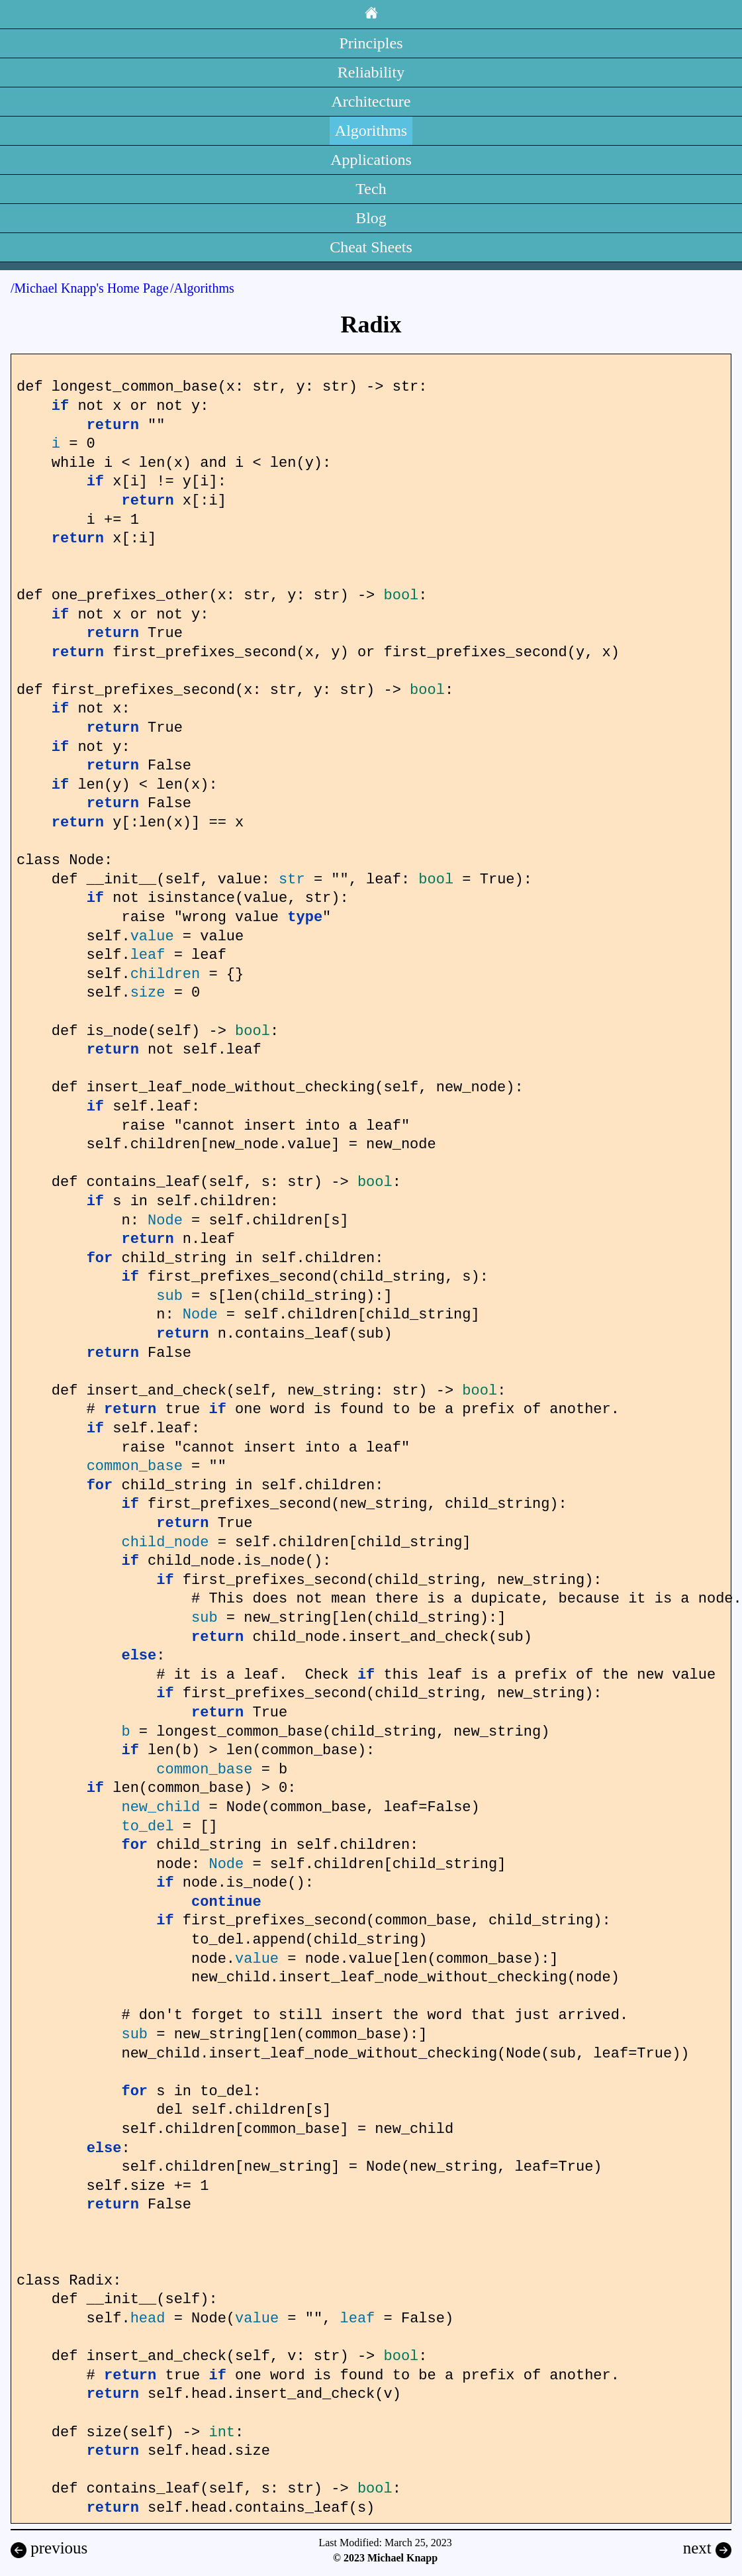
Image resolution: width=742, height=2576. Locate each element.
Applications (371, 159)
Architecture (371, 101)
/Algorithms (202, 288)
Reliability (371, 72)
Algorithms (371, 130)
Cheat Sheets (371, 247)
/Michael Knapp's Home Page (90, 288)
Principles (371, 43)
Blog (371, 217)
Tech (370, 188)
